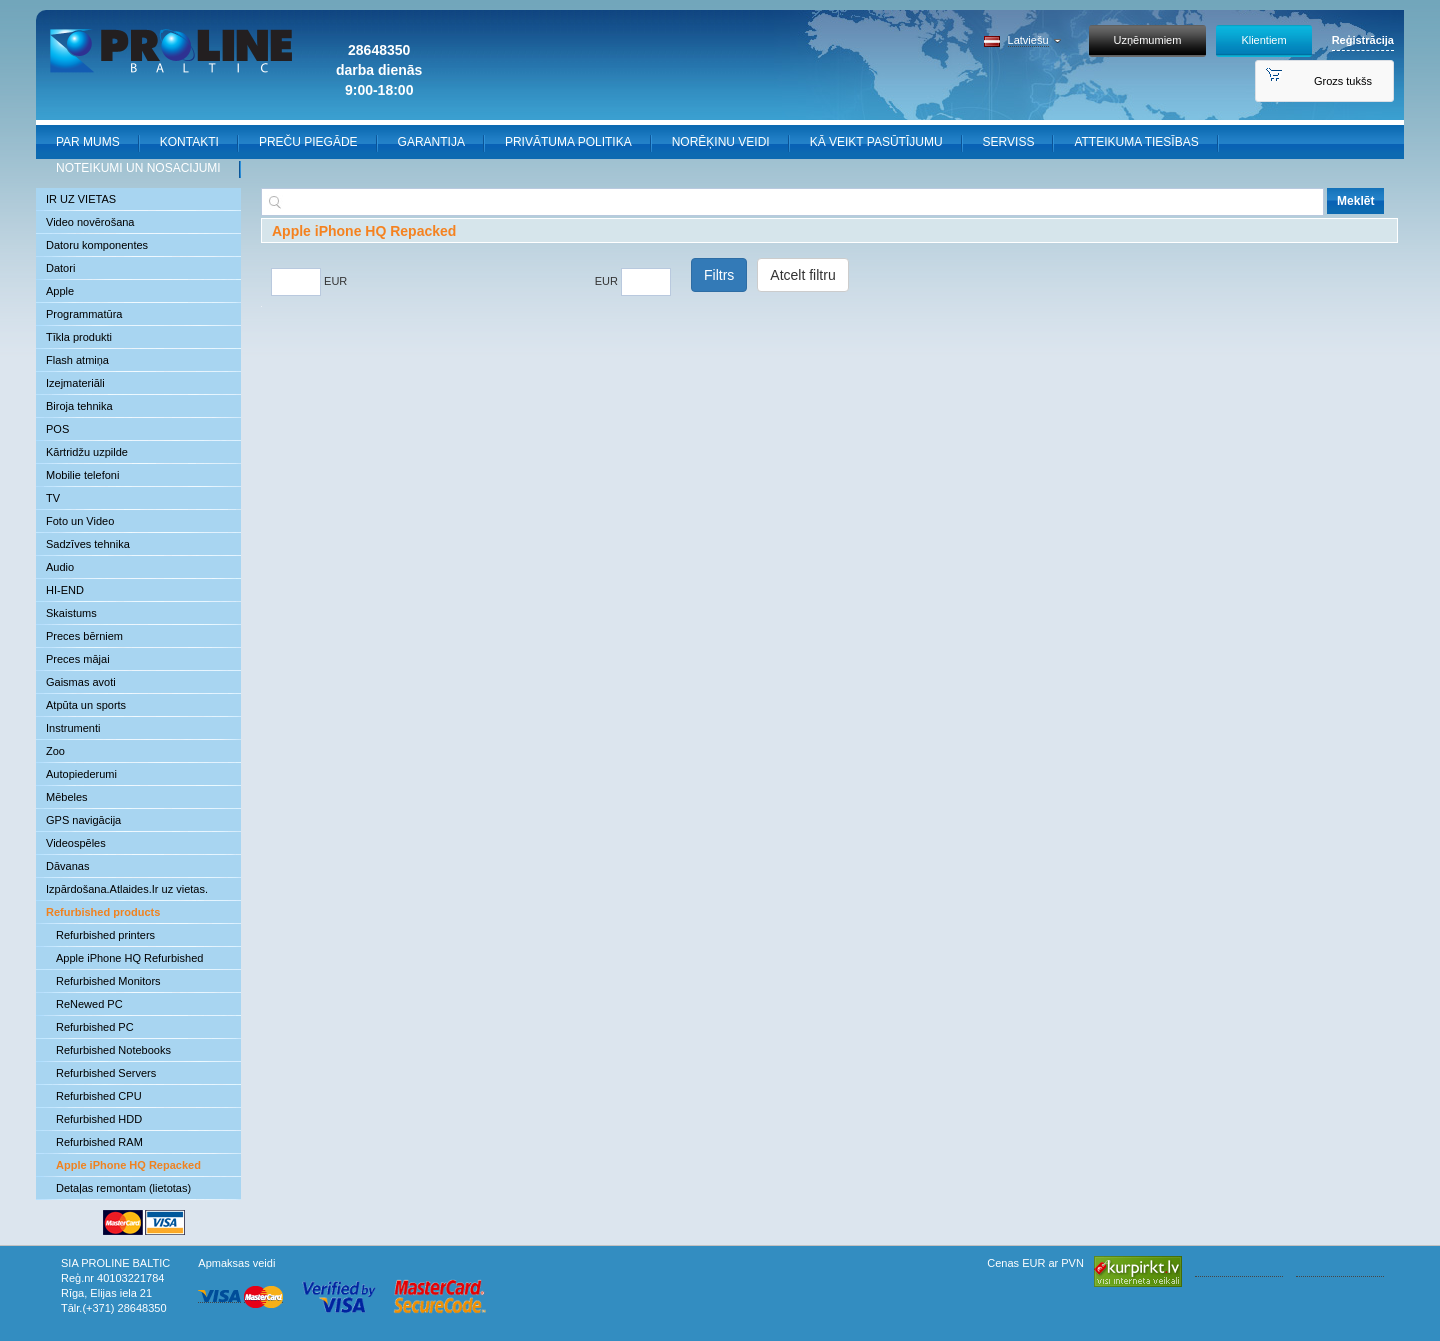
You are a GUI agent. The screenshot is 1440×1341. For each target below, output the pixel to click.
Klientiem (1263, 40)
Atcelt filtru (802, 275)
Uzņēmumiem (1148, 40)
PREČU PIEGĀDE (308, 142)
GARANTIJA (431, 142)
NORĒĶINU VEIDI (721, 142)
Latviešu (1028, 40)
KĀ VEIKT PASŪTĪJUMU (876, 142)
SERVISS (1009, 142)
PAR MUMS (88, 142)
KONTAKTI (189, 142)
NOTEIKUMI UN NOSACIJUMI (138, 168)
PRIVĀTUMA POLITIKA (568, 142)
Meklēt (1355, 201)
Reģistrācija (1363, 40)
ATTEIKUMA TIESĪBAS (1136, 142)
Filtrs (719, 275)
